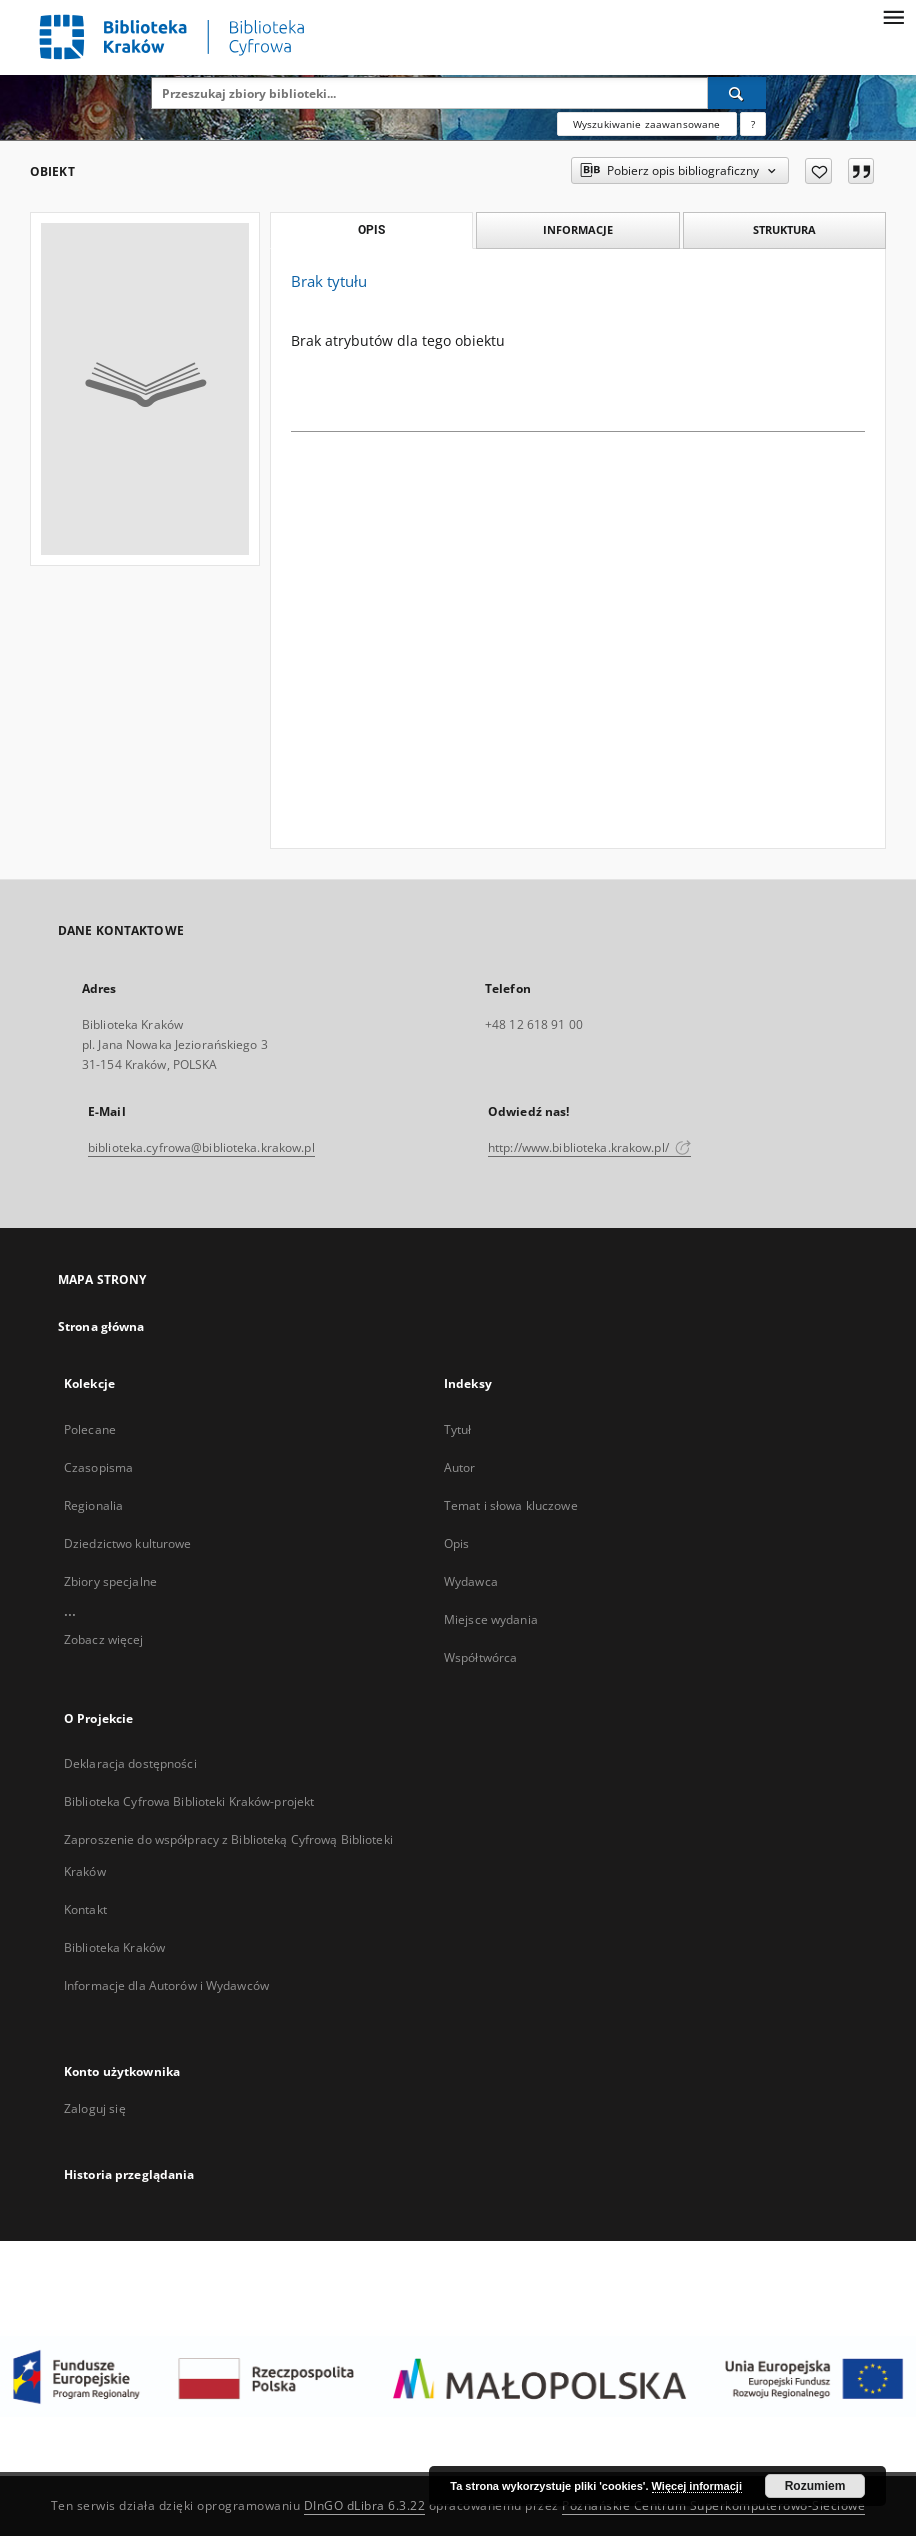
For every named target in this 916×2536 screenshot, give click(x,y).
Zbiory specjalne (110, 1581)
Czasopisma (98, 1467)
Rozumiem (815, 2486)
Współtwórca (480, 1657)
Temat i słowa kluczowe (511, 1505)
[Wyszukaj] (737, 93)
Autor (460, 1467)
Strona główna (101, 1326)
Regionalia (93, 1505)
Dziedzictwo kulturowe (128, 1543)
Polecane (90, 1429)
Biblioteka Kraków (114, 1947)
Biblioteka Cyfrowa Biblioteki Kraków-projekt (189, 1801)
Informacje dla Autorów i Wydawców (166, 1985)
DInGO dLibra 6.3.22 (365, 2505)
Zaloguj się (95, 2108)
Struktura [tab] (784, 229)
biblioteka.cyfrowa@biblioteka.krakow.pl (201, 1147)
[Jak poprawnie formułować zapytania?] (753, 124)
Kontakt (85, 1909)
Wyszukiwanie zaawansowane (647, 124)
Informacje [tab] (578, 229)
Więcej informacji (697, 2486)
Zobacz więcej (104, 1639)
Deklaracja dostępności (130, 1763)
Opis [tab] (371, 230)
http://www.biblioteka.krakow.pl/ (589, 1147)
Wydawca (471, 1581)
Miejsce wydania (491, 1619)
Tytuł (458, 1429)
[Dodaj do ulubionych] (818, 171)
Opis (456, 1543)
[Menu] (893, 16)
